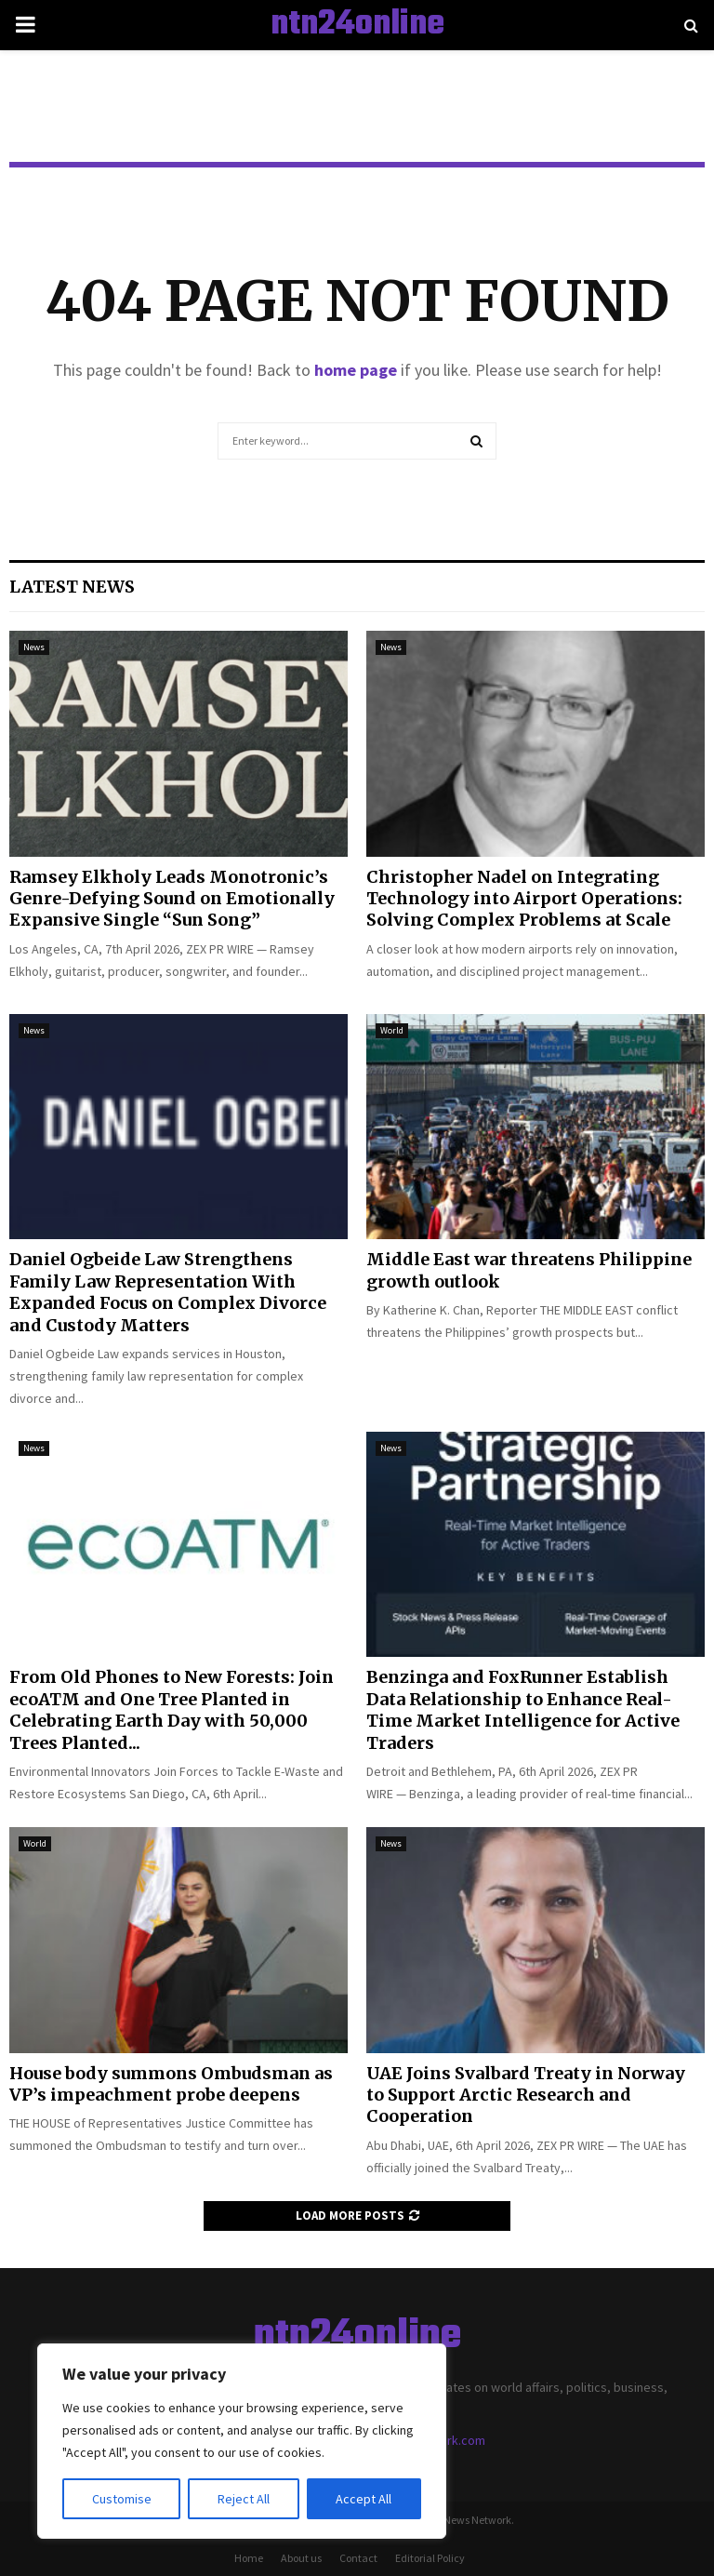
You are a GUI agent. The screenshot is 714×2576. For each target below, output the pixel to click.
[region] (241, 2441)
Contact (358, 2558)
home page (355, 369)
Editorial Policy (430, 2558)
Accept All (363, 2498)
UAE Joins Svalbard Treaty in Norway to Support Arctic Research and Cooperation (525, 2095)
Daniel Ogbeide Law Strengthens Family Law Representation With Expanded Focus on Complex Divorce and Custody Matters (167, 1291)
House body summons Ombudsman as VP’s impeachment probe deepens (171, 2083)
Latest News (72, 586)
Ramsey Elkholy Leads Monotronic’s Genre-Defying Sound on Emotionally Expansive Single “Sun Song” (172, 898)
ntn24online (357, 25)
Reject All (244, 2498)
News (34, 647)
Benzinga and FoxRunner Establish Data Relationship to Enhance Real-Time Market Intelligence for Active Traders (523, 1709)
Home (248, 2558)
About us (301, 2558)
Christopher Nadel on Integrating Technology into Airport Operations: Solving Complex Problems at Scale (524, 898)
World (391, 1030)
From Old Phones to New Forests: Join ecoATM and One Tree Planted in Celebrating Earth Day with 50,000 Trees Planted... (171, 1709)
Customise (122, 2498)
